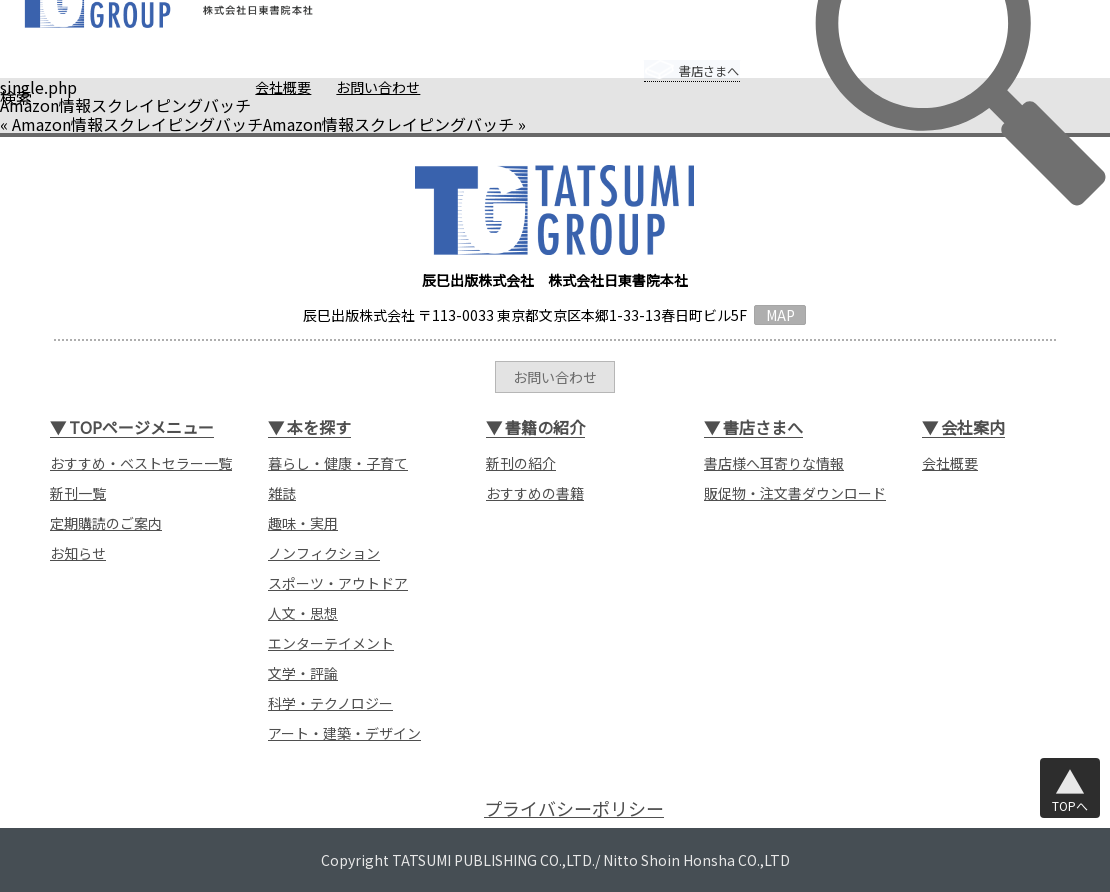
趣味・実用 (303, 523)
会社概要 (245, 87)
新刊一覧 (78, 493)
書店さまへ (671, 57)
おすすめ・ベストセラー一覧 (141, 463)
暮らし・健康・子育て (338, 463)
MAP (780, 315)
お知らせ (78, 553)
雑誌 (282, 493)
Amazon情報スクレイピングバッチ (137, 124)
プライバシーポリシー (574, 808)
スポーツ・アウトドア (338, 583)
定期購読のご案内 (106, 523)
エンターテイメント (331, 643)
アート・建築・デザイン (344, 733)
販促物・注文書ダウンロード (795, 493)
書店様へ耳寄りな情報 (774, 463)
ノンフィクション (324, 553)
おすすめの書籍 (535, 493)
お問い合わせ (340, 87)
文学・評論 (303, 673)
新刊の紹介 (521, 463)
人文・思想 (303, 613)
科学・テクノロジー (330, 703)
